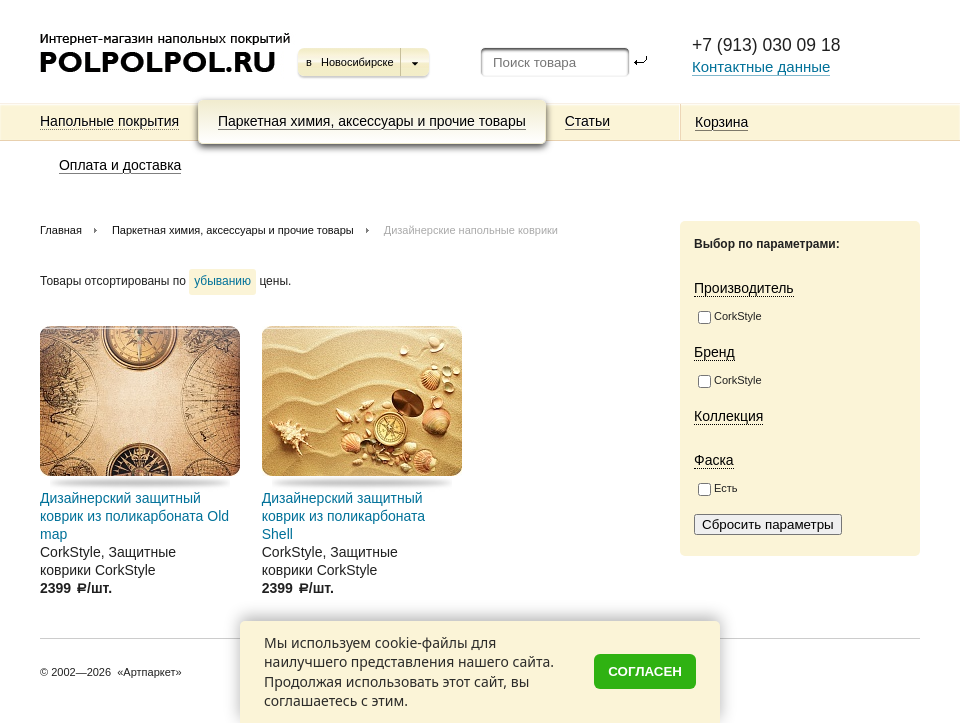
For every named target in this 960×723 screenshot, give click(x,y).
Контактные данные (761, 66)
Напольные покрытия (109, 121)
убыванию (222, 281)
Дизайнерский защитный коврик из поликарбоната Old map (134, 516)
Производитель (744, 288)
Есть (717, 489)
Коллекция (728, 416)
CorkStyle (730, 317)
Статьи (587, 121)
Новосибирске (357, 62)
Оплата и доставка (120, 165)
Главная (61, 230)
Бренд (714, 352)
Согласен (645, 671)
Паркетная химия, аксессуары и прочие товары (372, 121)
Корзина (721, 122)
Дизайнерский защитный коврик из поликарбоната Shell (343, 516)
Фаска (714, 460)
